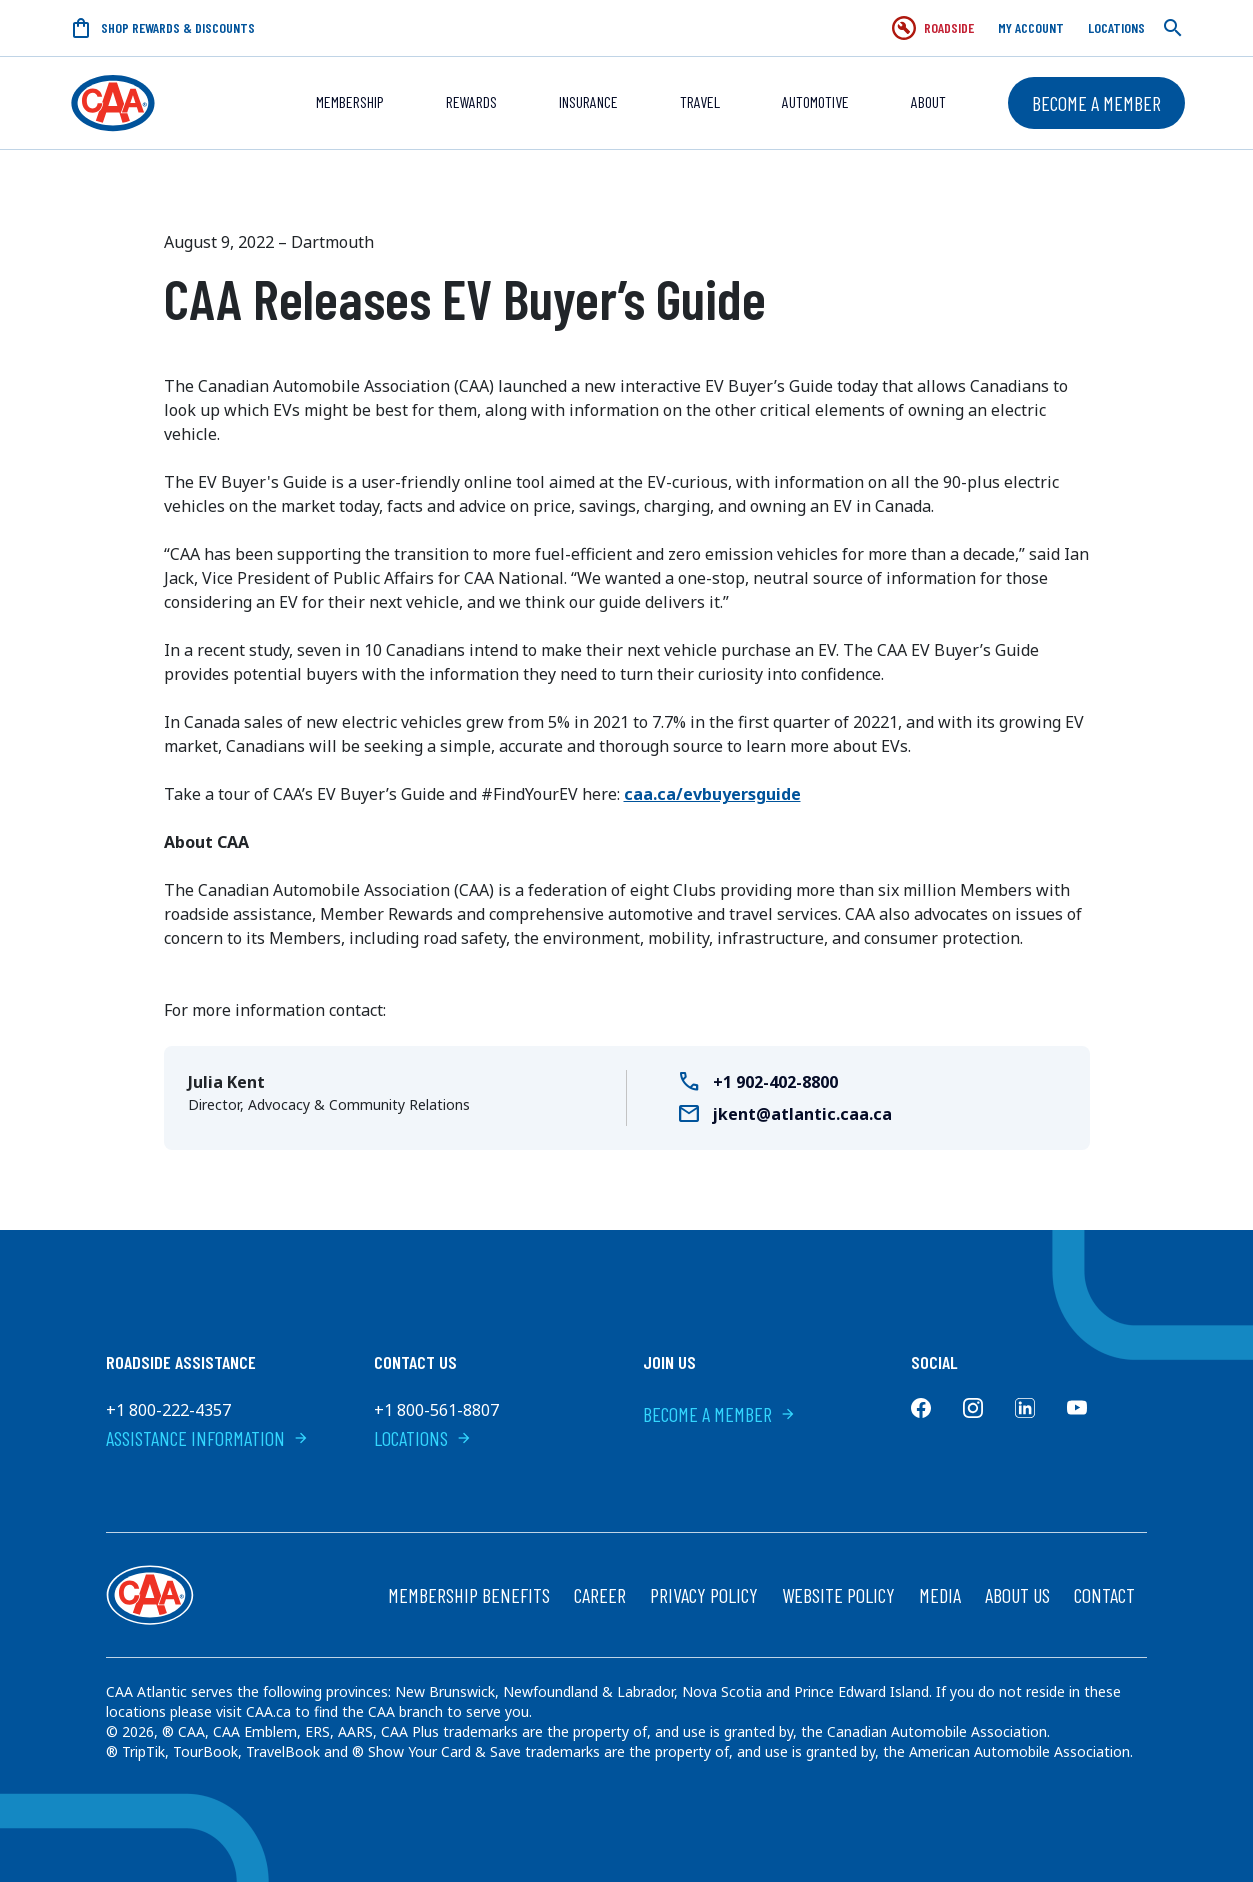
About (928, 101)
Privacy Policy (704, 1595)
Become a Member (1096, 103)
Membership (350, 101)
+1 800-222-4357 (168, 1410)
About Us (1017, 1595)
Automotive (815, 101)
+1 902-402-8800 (775, 1082)
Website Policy (838, 1595)
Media (940, 1595)
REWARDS (471, 101)
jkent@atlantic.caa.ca (802, 1114)
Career (600, 1595)
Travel (700, 101)
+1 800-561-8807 (436, 1410)
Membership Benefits (469, 1595)
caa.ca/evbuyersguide (712, 794)
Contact (1104, 1595)
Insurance (588, 101)
